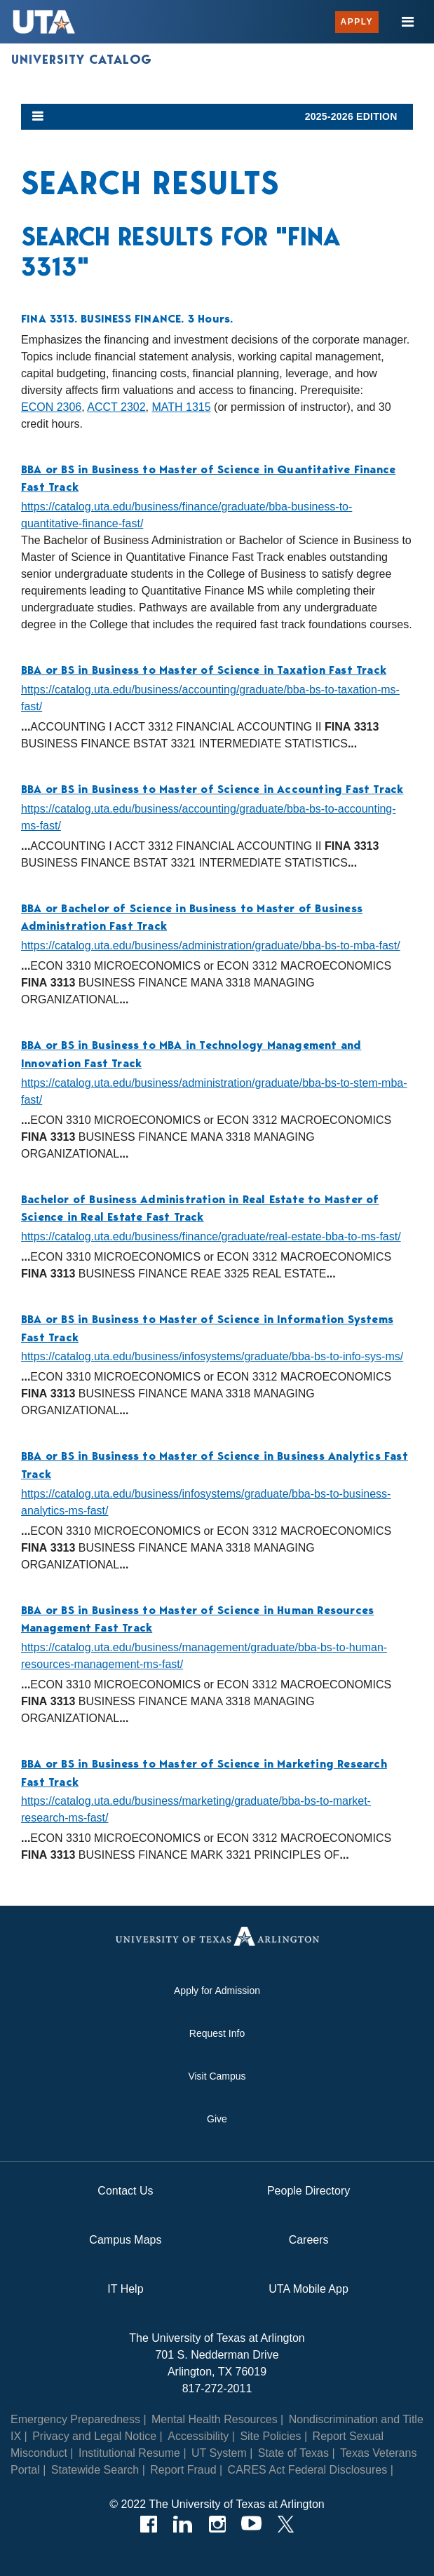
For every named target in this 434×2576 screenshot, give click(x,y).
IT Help (125, 2289)
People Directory (308, 2191)
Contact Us (125, 2191)
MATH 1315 (180, 407)
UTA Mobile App (308, 2289)
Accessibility (198, 2436)
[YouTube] (251, 2524)
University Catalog (81, 59)
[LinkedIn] (182, 2524)
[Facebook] (148, 2524)
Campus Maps (125, 2240)
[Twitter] (286, 2524)
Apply (357, 22)
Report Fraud (183, 2470)
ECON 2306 (51, 407)
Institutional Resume (129, 2453)
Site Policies (270, 2436)
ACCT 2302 (116, 407)
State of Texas (293, 2453)
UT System (219, 2453)
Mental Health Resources (214, 2419)
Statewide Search (95, 2470)
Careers (309, 2240)
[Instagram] (217, 2524)
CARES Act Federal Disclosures (308, 2470)
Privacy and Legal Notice (94, 2436)
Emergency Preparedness (75, 2419)
